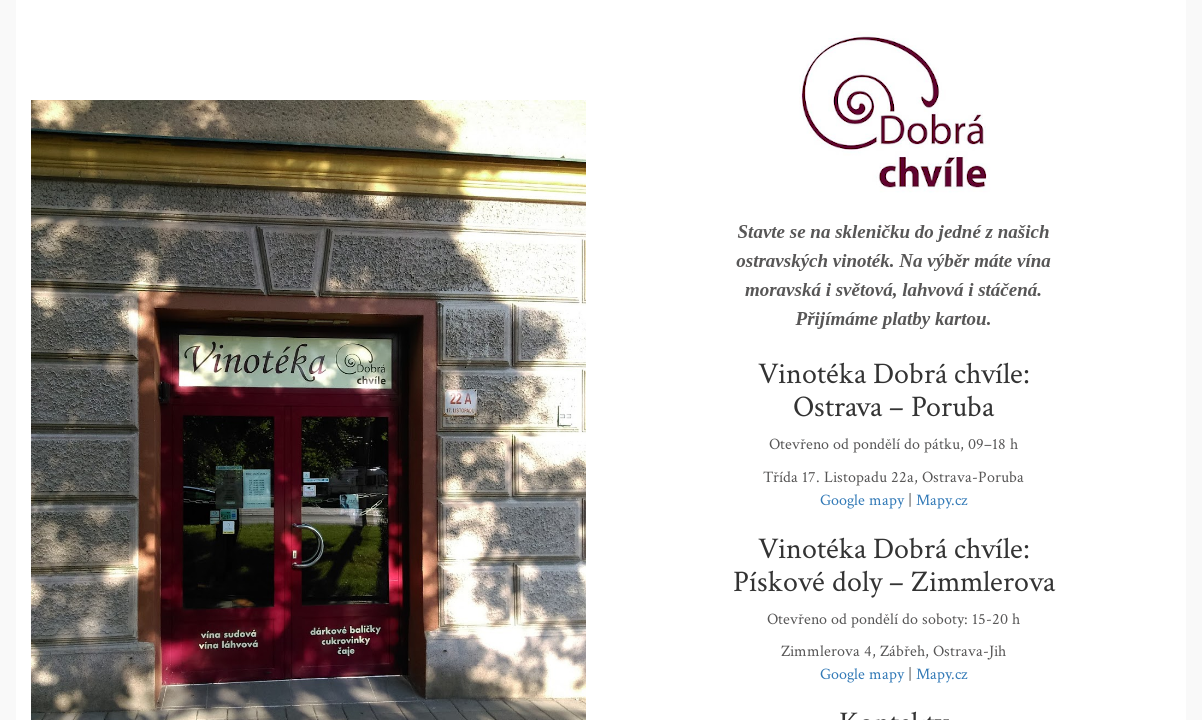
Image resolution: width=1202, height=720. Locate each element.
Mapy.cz (941, 500)
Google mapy (862, 500)
